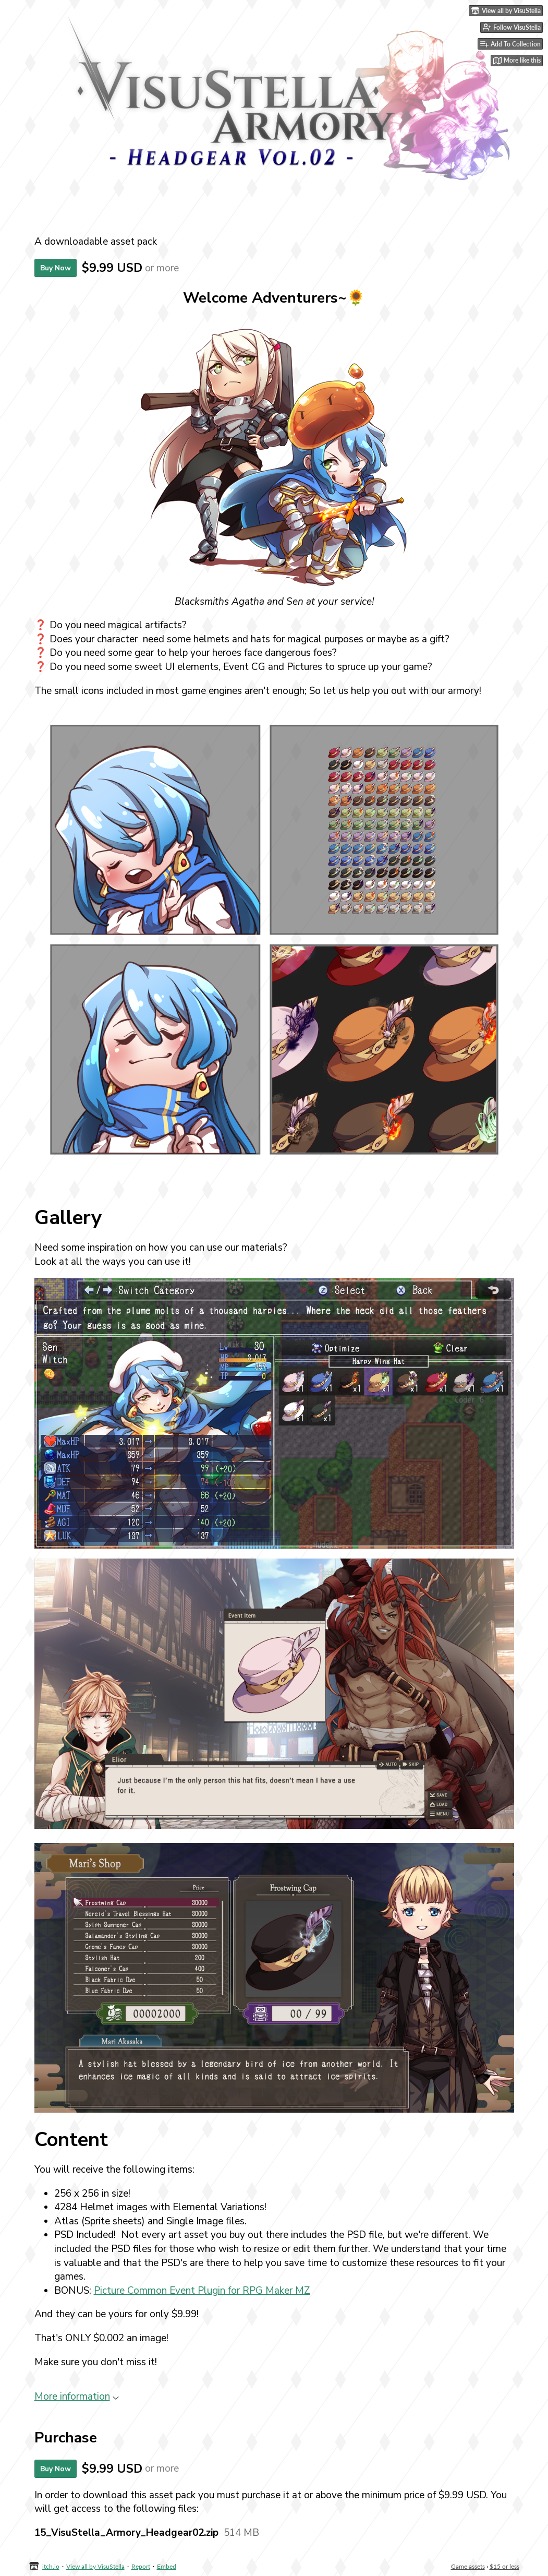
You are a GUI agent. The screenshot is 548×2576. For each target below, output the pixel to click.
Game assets (468, 2566)
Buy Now (55, 268)
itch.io (50, 2566)
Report (140, 2566)
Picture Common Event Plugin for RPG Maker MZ (202, 2290)
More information (76, 2396)
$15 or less (504, 2566)
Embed (166, 2566)
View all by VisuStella (95, 2566)
